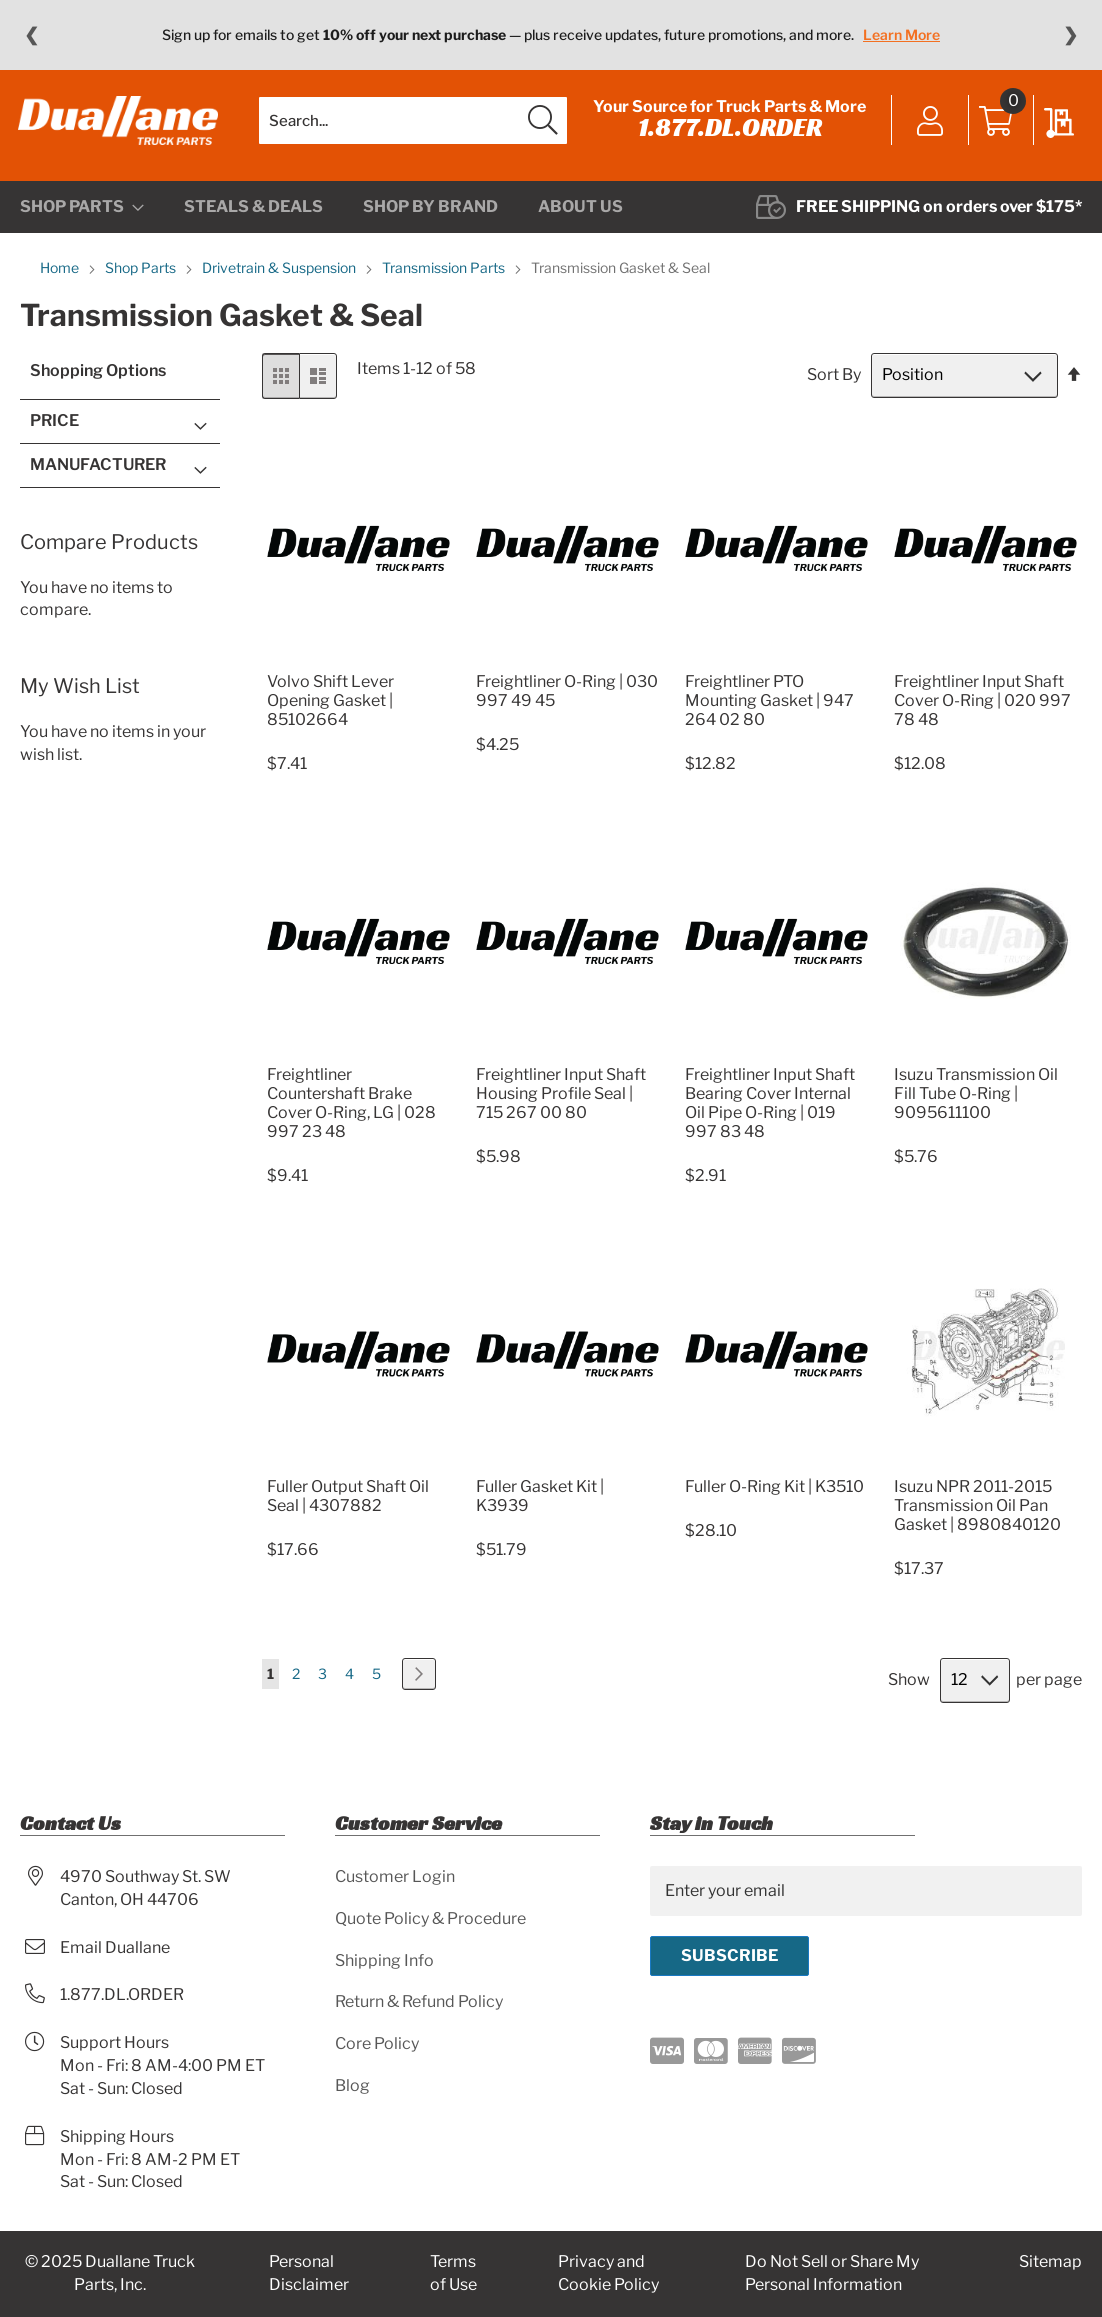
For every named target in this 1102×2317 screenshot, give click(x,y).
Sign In (928, 127)
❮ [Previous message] (31, 35)
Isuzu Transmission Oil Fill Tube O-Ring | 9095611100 (976, 1101)
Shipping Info (384, 1960)
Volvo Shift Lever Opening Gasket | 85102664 (330, 708)
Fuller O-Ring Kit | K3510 (774, 1494)
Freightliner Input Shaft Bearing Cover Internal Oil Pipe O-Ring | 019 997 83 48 (770, 1111)
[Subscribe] (729, 1956)
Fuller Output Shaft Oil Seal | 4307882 (348, 1504)
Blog (352, 2085)
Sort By (834, 383)
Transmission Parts (445, 276)
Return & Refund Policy (419, 2002)
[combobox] (413, 125)
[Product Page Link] (358, 665)
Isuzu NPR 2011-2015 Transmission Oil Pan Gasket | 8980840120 (977, 1513)
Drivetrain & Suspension (280, 276)
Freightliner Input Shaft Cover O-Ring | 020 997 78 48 (982, 708)
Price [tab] (54, 429)
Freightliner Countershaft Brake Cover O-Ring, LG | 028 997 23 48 (351, 1111)
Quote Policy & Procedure (430, 1918)
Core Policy (377, 2044)
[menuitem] (82, 216)
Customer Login (395, 1876)
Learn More (901, 34)
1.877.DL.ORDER (728, 132)
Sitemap (1050, 2262)
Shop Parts (142, 276)
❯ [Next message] (1070, 35)
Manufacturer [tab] (98, 472)
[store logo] (120, 125)
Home (61, 276)
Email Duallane (115, 1947)
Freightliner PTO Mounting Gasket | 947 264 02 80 (769, 708)
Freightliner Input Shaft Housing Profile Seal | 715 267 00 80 (561, 1101)
